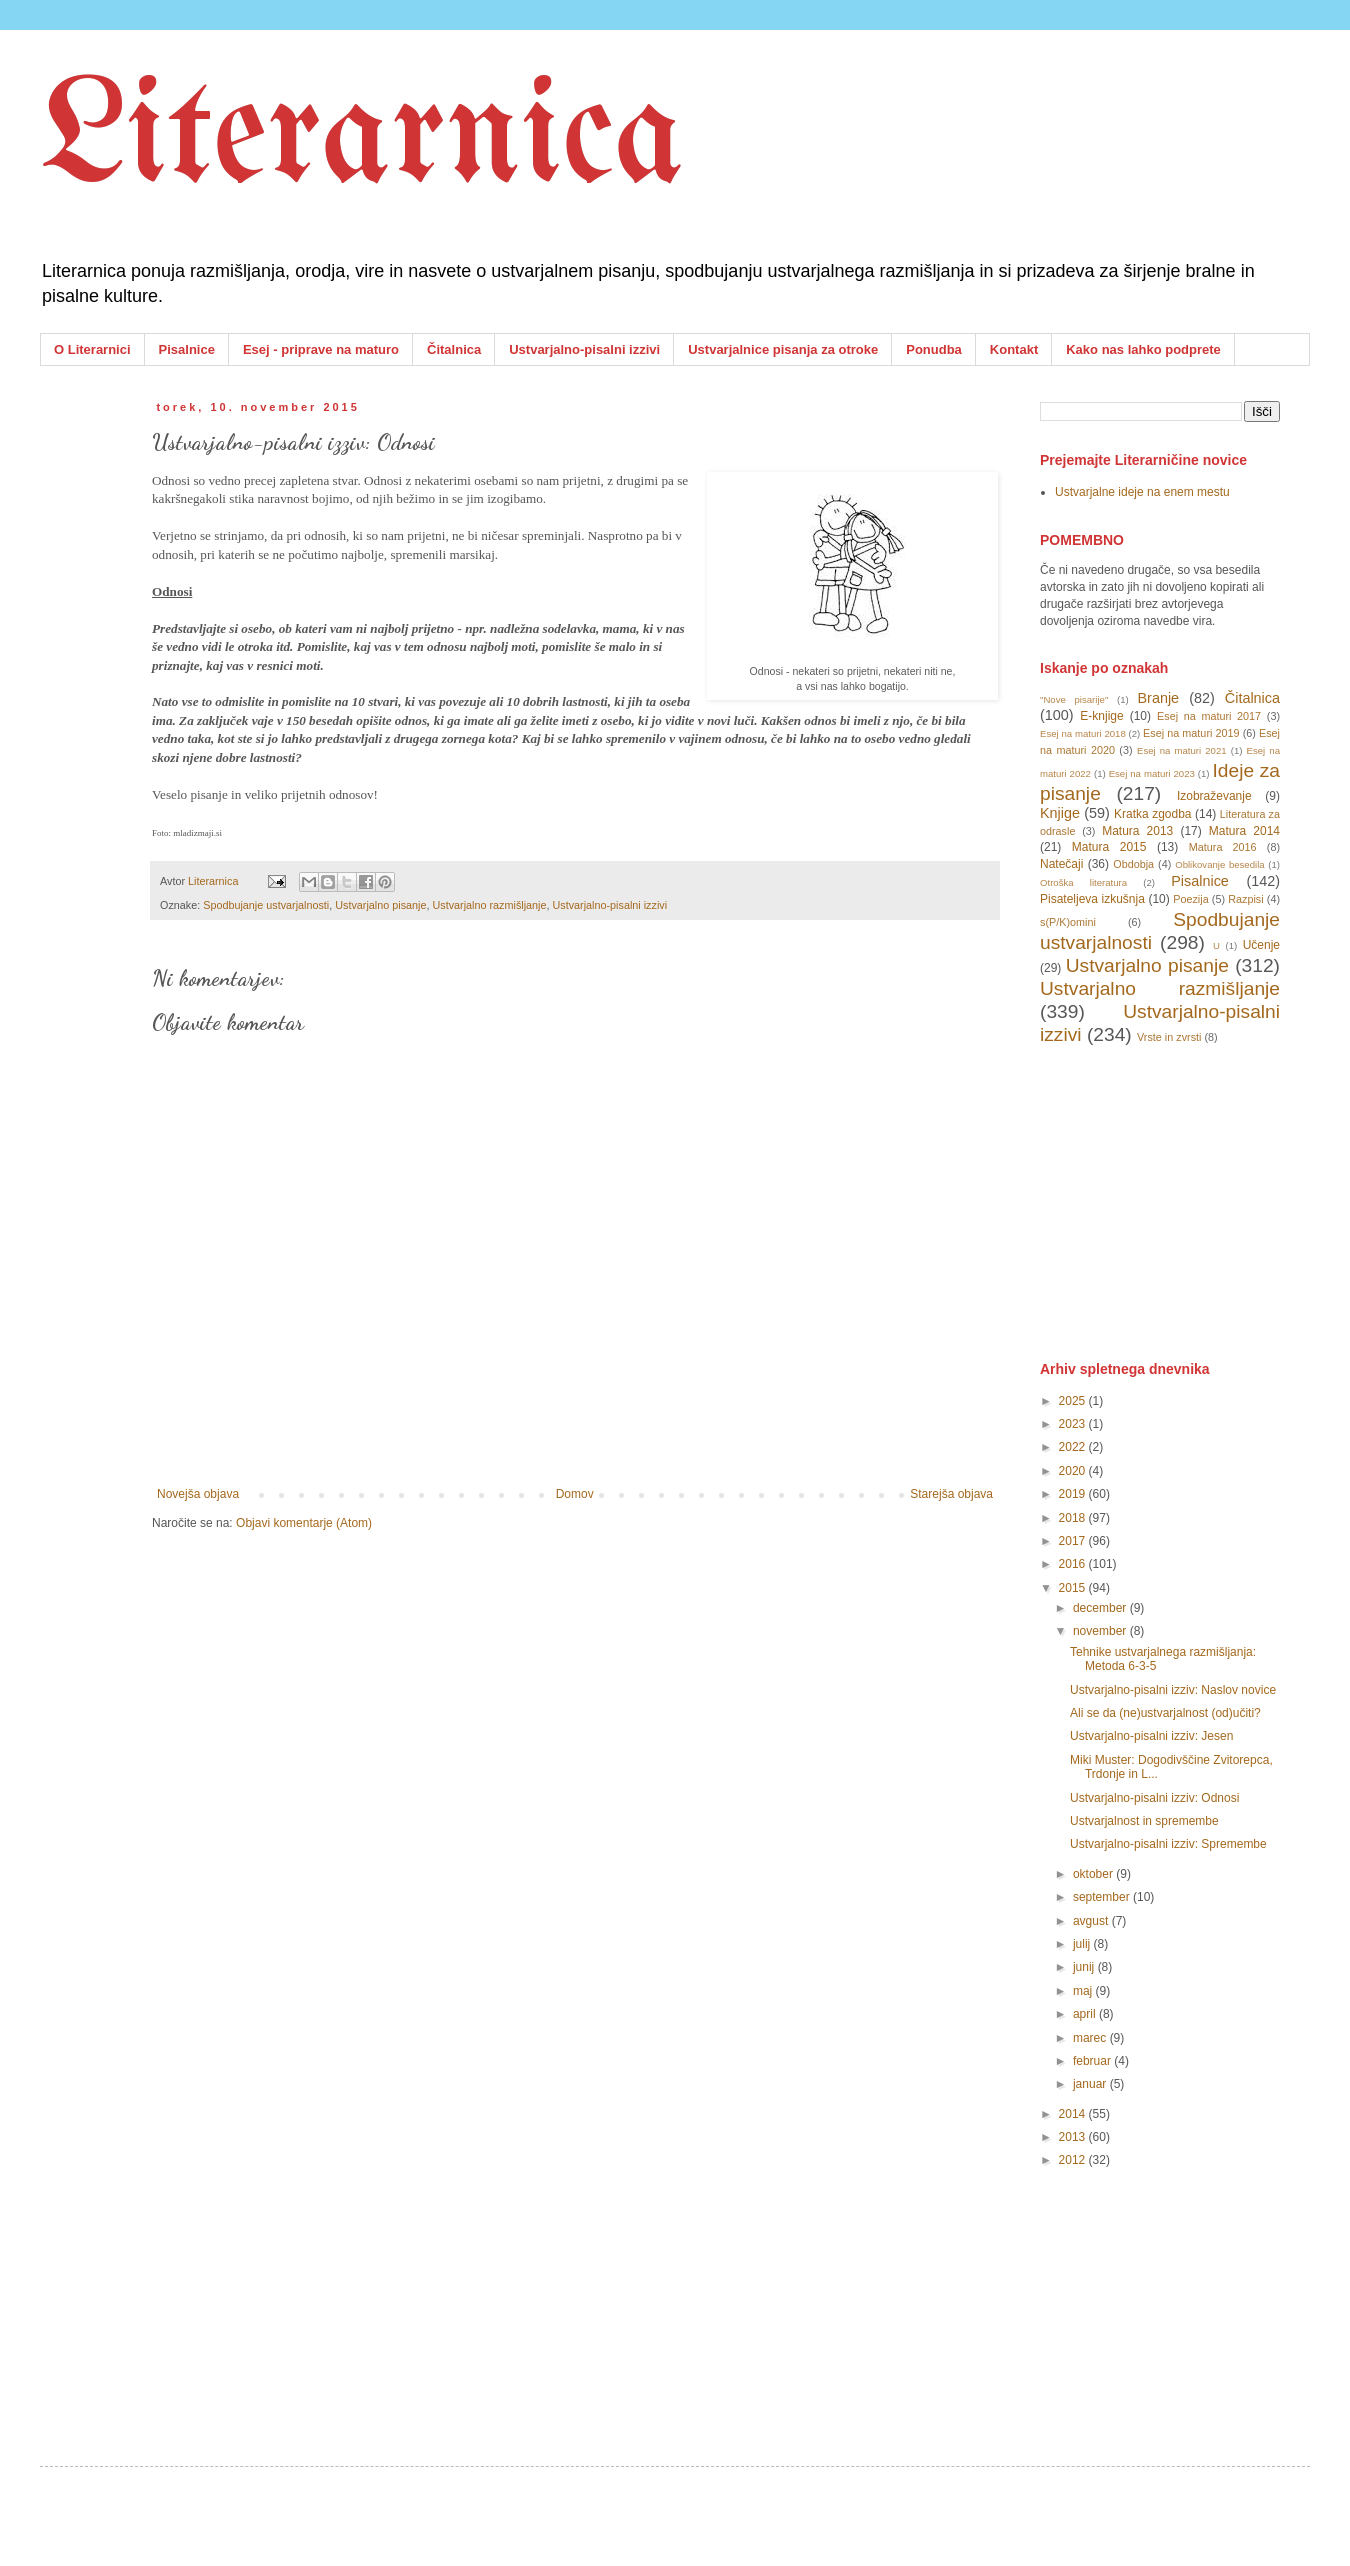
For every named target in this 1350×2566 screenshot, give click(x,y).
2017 (1074, 1541)
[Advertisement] (1190, 1201)
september (1103, 1897)
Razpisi (1245, 899)
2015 (1074, 1588)
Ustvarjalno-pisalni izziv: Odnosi (1154, 1798)
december (1101, 1608)
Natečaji (1061, 864)
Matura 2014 (1244, 831)
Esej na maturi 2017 (1209, 716)
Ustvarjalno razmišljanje (490, 905)
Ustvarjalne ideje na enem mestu (1142, 492)
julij (1083, 1944)
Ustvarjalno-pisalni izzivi (584, 349)
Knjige (1060, 813)
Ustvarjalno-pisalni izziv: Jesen (1151, 1736)
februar (1093, 2061)
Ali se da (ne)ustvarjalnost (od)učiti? (1165, 1713)
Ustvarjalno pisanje (380, 905)
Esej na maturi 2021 (1182, 750)
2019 (1074, 1494)
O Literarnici (92, 349)
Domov (575, 1494)
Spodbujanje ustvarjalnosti (266, 905)
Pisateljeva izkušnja (1092, 899)
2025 (1074, 1401)
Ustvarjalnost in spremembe (1144, 1821)
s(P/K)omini (1068, 922)
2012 (1074, 2160)
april (1086, 2014)
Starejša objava (951, 1494)
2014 (1074, 2114)
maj (1084, 1991)
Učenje (1261, 945)
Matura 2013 (1137, 831)
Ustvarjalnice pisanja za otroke (783, 349)
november (1101, 1631)
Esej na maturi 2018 (1083, 733)
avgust (1092, 1921)
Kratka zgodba (1153, 814)
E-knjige (1101, 716)
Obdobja (1133, 864)
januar (1091, 2084)
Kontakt (1014, 349)
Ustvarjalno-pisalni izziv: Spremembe (1168, 1844)
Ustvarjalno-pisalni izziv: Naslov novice (1173, 1690)
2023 (1074, 1424)
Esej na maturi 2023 (1152, 773)
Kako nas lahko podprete (1143, 349)
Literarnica (362, 140)
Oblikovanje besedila (1219, 864)
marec (1091, 2038)
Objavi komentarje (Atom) (304, 1523)
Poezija (1190, 899)
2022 (1074, 1447)
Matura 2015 (1109, 847)
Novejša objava (198, 1494)
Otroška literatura (1083, 882)
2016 (1074, 1564)
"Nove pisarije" (1074, 699)
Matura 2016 (1223, 847)
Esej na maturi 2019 (1191, 733)
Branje (1159, 698)
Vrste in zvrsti (1169, 1037)
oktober (1094, 1874)
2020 (1074, 1471)
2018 (1074, 1518)
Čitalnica (454, 349)
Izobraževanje (1214, 796)
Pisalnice (187, 349)
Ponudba (934, 349)
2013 (1074, 2137)
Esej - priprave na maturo (321, 349)
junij (1085, 1967)
